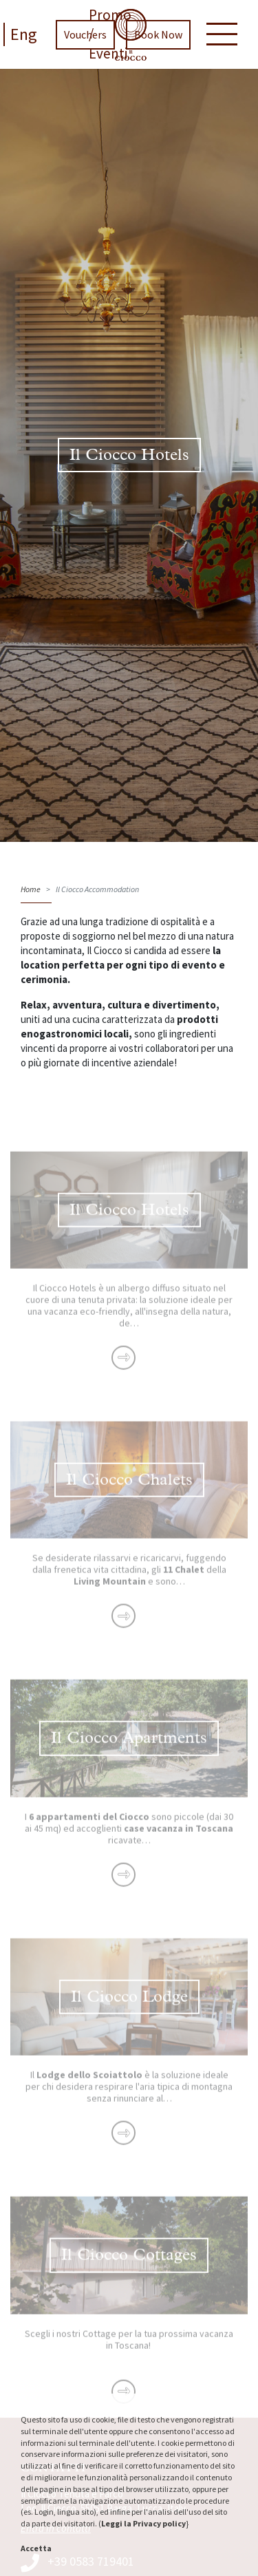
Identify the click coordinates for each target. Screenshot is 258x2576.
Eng (23, 34)
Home (31, 889)
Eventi (108, 53)
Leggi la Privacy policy (143, 2523)
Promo (110, 15)
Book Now (158, 34)
